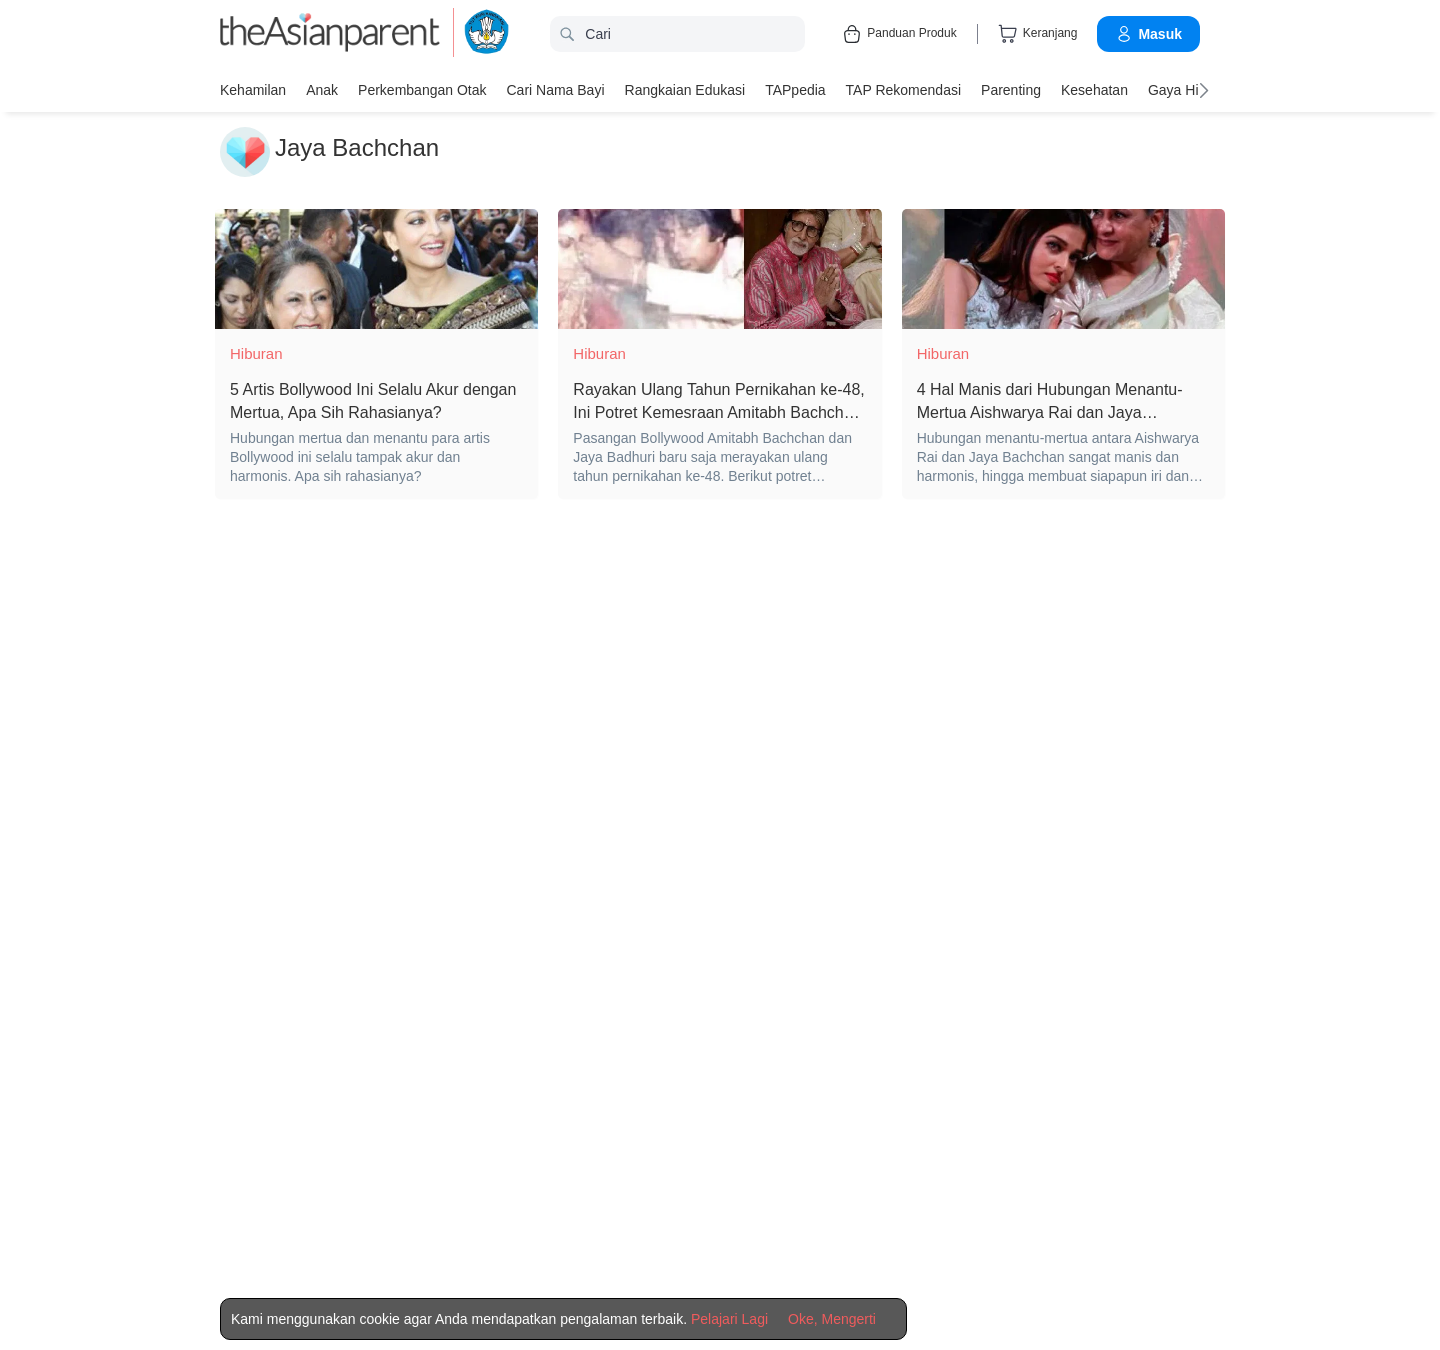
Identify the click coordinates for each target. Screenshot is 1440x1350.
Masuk (1148, 34)
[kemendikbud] (475, 34)
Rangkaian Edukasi (685, 90)
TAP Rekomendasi (903, 90)
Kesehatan (1094, 90)
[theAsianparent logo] (330, 34)
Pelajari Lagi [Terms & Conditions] (729, 1319)
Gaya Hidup (1185, 90)
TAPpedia (795, 90)
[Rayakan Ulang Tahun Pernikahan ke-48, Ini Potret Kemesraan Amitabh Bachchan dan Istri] (719, 269)
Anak (322, 90)
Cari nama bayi (555, 90)
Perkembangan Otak (422, 90)
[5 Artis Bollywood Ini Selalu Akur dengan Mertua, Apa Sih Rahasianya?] (376, 269)
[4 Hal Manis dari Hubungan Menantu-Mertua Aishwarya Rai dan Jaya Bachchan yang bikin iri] (1063, 269)
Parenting (1011, 90)
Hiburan (256, 353)
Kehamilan (253, 90)
